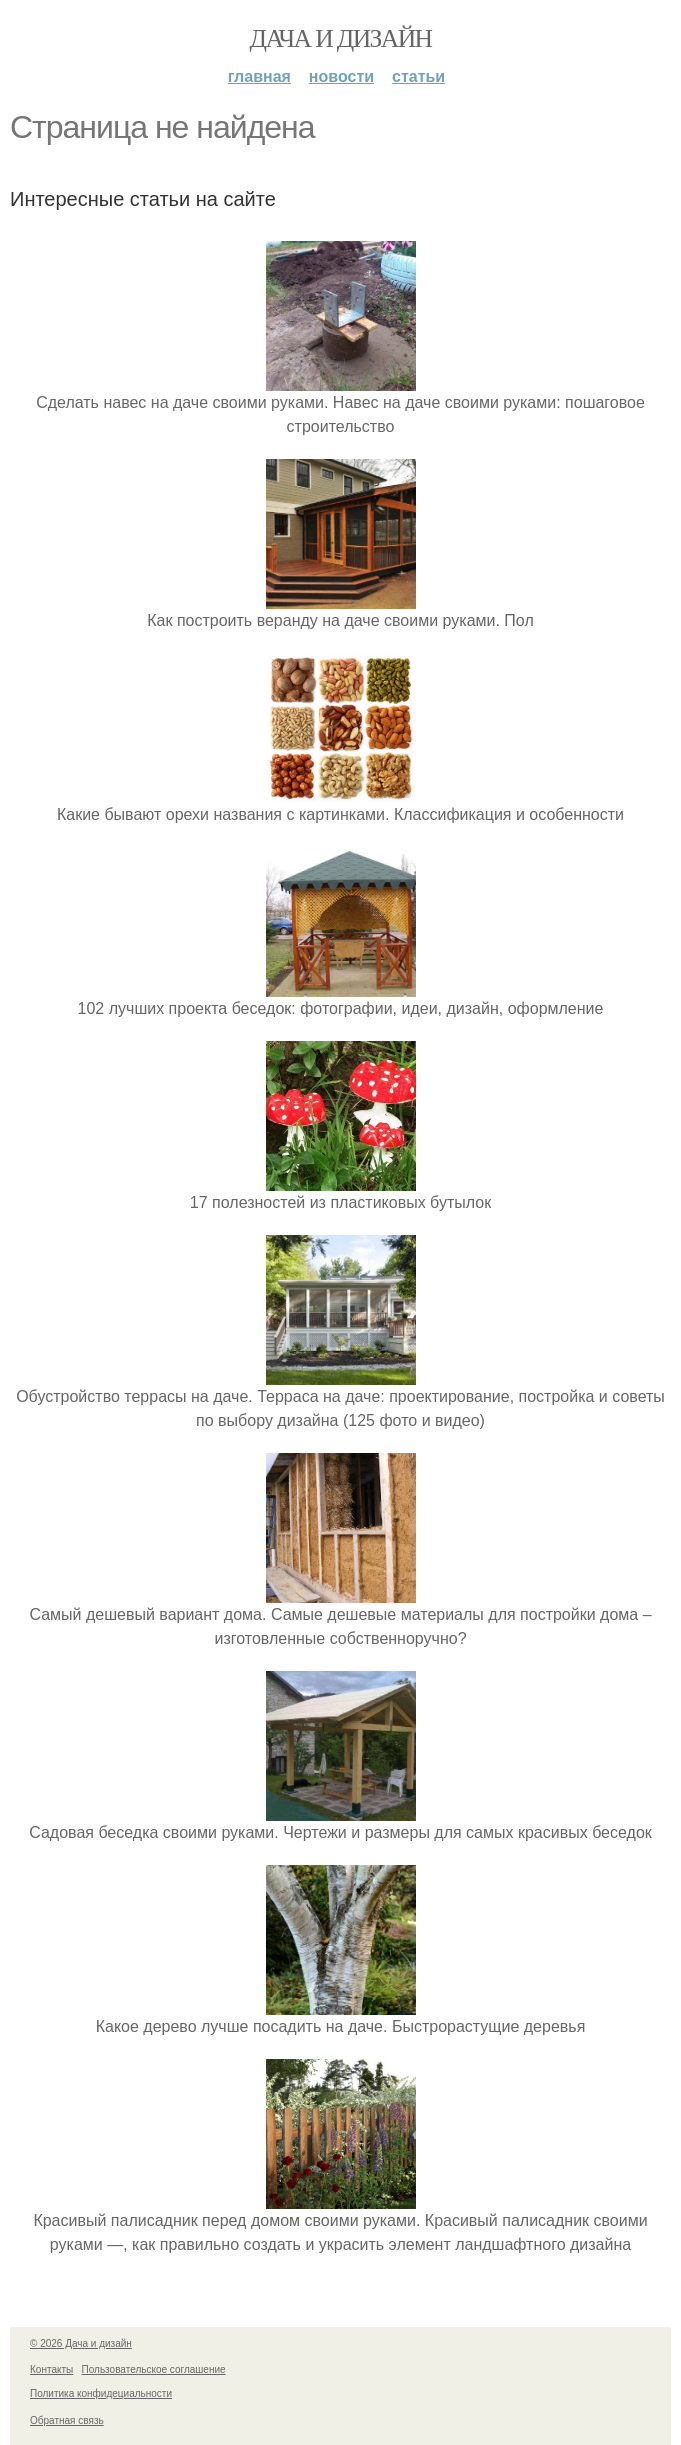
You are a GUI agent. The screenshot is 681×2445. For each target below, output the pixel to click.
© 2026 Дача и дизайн (81, 2343)
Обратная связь (67, 2420)
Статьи (418, 76)
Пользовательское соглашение (154, 2369)
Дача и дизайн (341, 38)
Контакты (51, 2369)
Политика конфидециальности (101, 2393)
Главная (259, 76)
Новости (341, 76)
